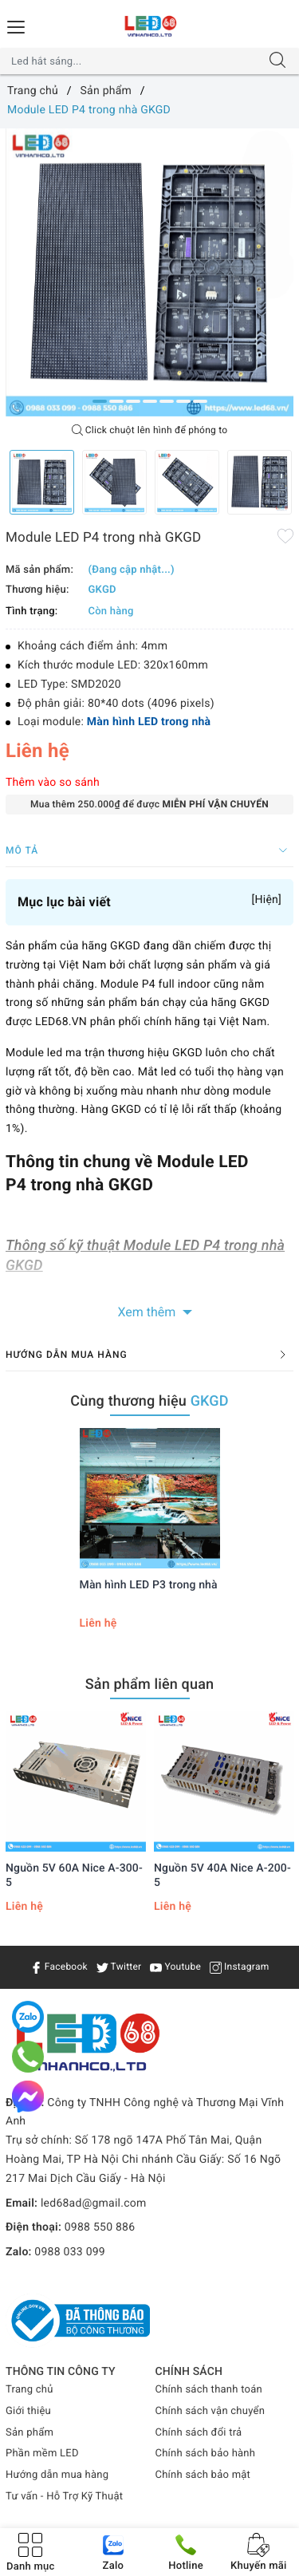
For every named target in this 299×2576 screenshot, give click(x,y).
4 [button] (150, 401)
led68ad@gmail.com (94, 2203)
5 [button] (166, 401)
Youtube (175, 1966)
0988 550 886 (100, 2227)
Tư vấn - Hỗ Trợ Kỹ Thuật (64, 2497)
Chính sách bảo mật (203, 2475)
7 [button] (200, 401)
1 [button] (99, 401)
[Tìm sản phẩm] (134, 61)
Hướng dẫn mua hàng (57, 2475)
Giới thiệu (28, 2411)
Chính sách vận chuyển (210, 2411)
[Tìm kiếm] (277, 61)
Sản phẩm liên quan (149, 1684)
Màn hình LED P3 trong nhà (149, 1585)
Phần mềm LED (42, 2454)
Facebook (59, 1966)
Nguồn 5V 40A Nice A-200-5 (222, 1875)
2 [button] (116, 401)
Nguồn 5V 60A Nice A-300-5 (74, 1875)
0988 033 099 (69, 2252)
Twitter (119, 1966)
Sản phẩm (29, 2433)
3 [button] (133, 401)
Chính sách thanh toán (208, 2390)
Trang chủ (29, 2390)
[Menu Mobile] (17, 25)
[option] (149, 272)
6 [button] (183, 401)
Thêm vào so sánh (53, 782)
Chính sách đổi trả (198, 2433)
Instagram (239, 1966)
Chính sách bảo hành (205, 2454)
